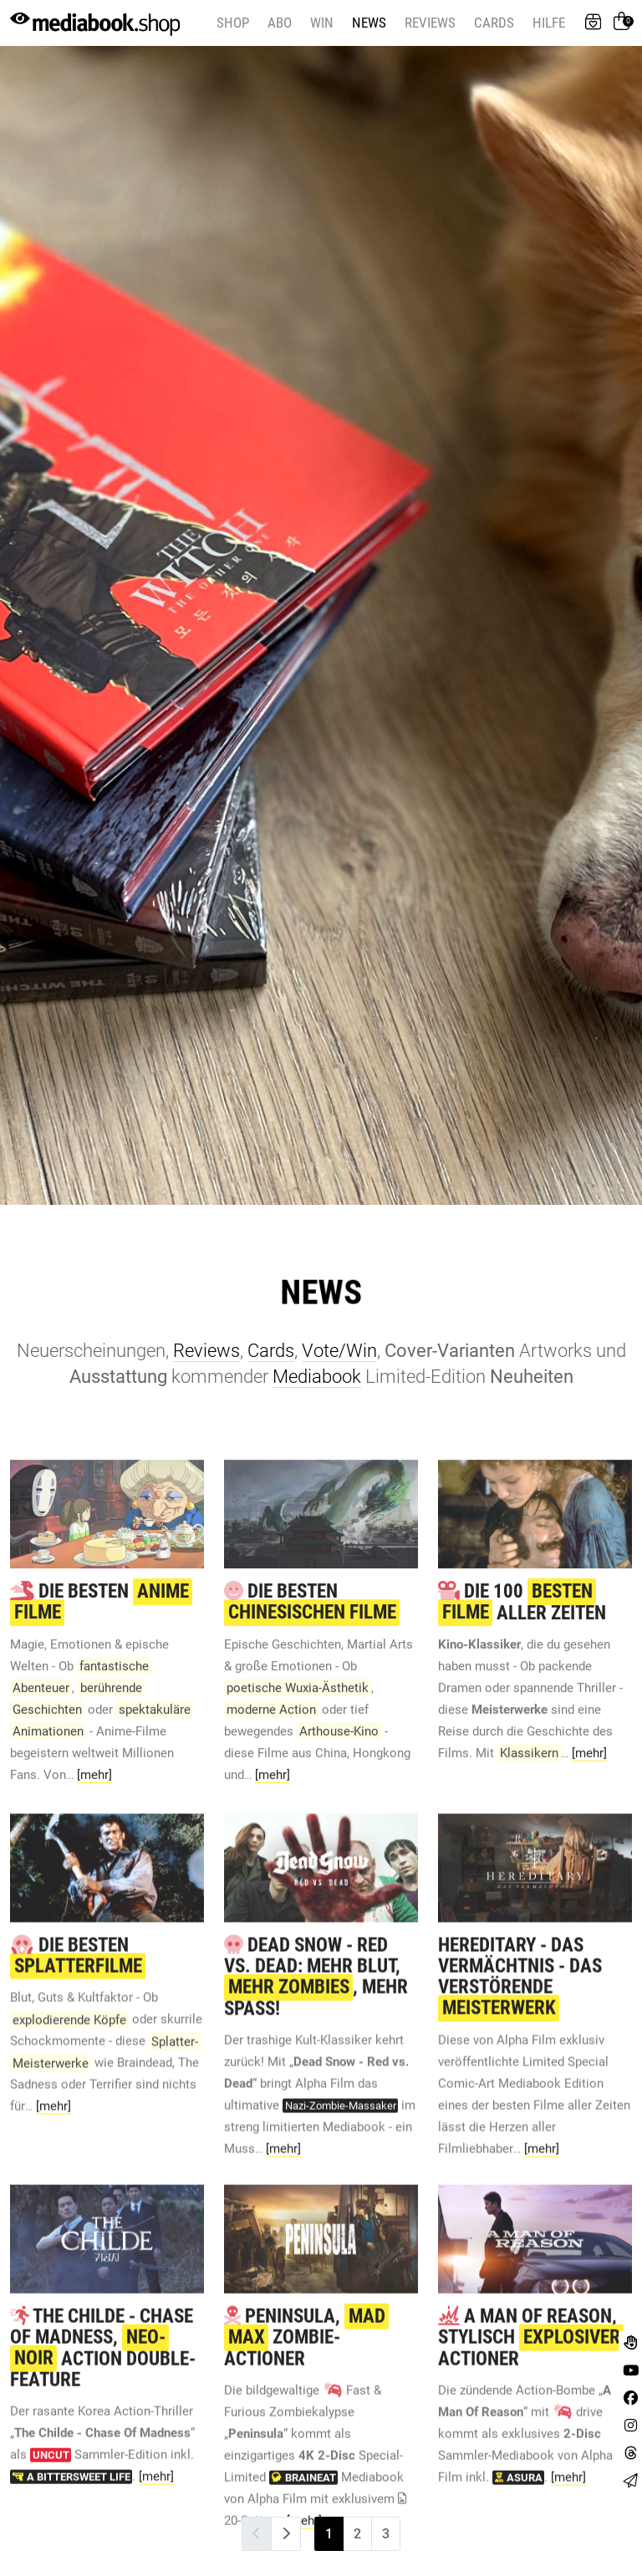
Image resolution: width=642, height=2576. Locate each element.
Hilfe (548, 22)
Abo (280, 22)
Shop (233, 22)
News (369, 22)
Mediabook (317, 1376)
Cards (494, 22)
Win (322, 22)
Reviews (430, 22)
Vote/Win (339, 1350)
